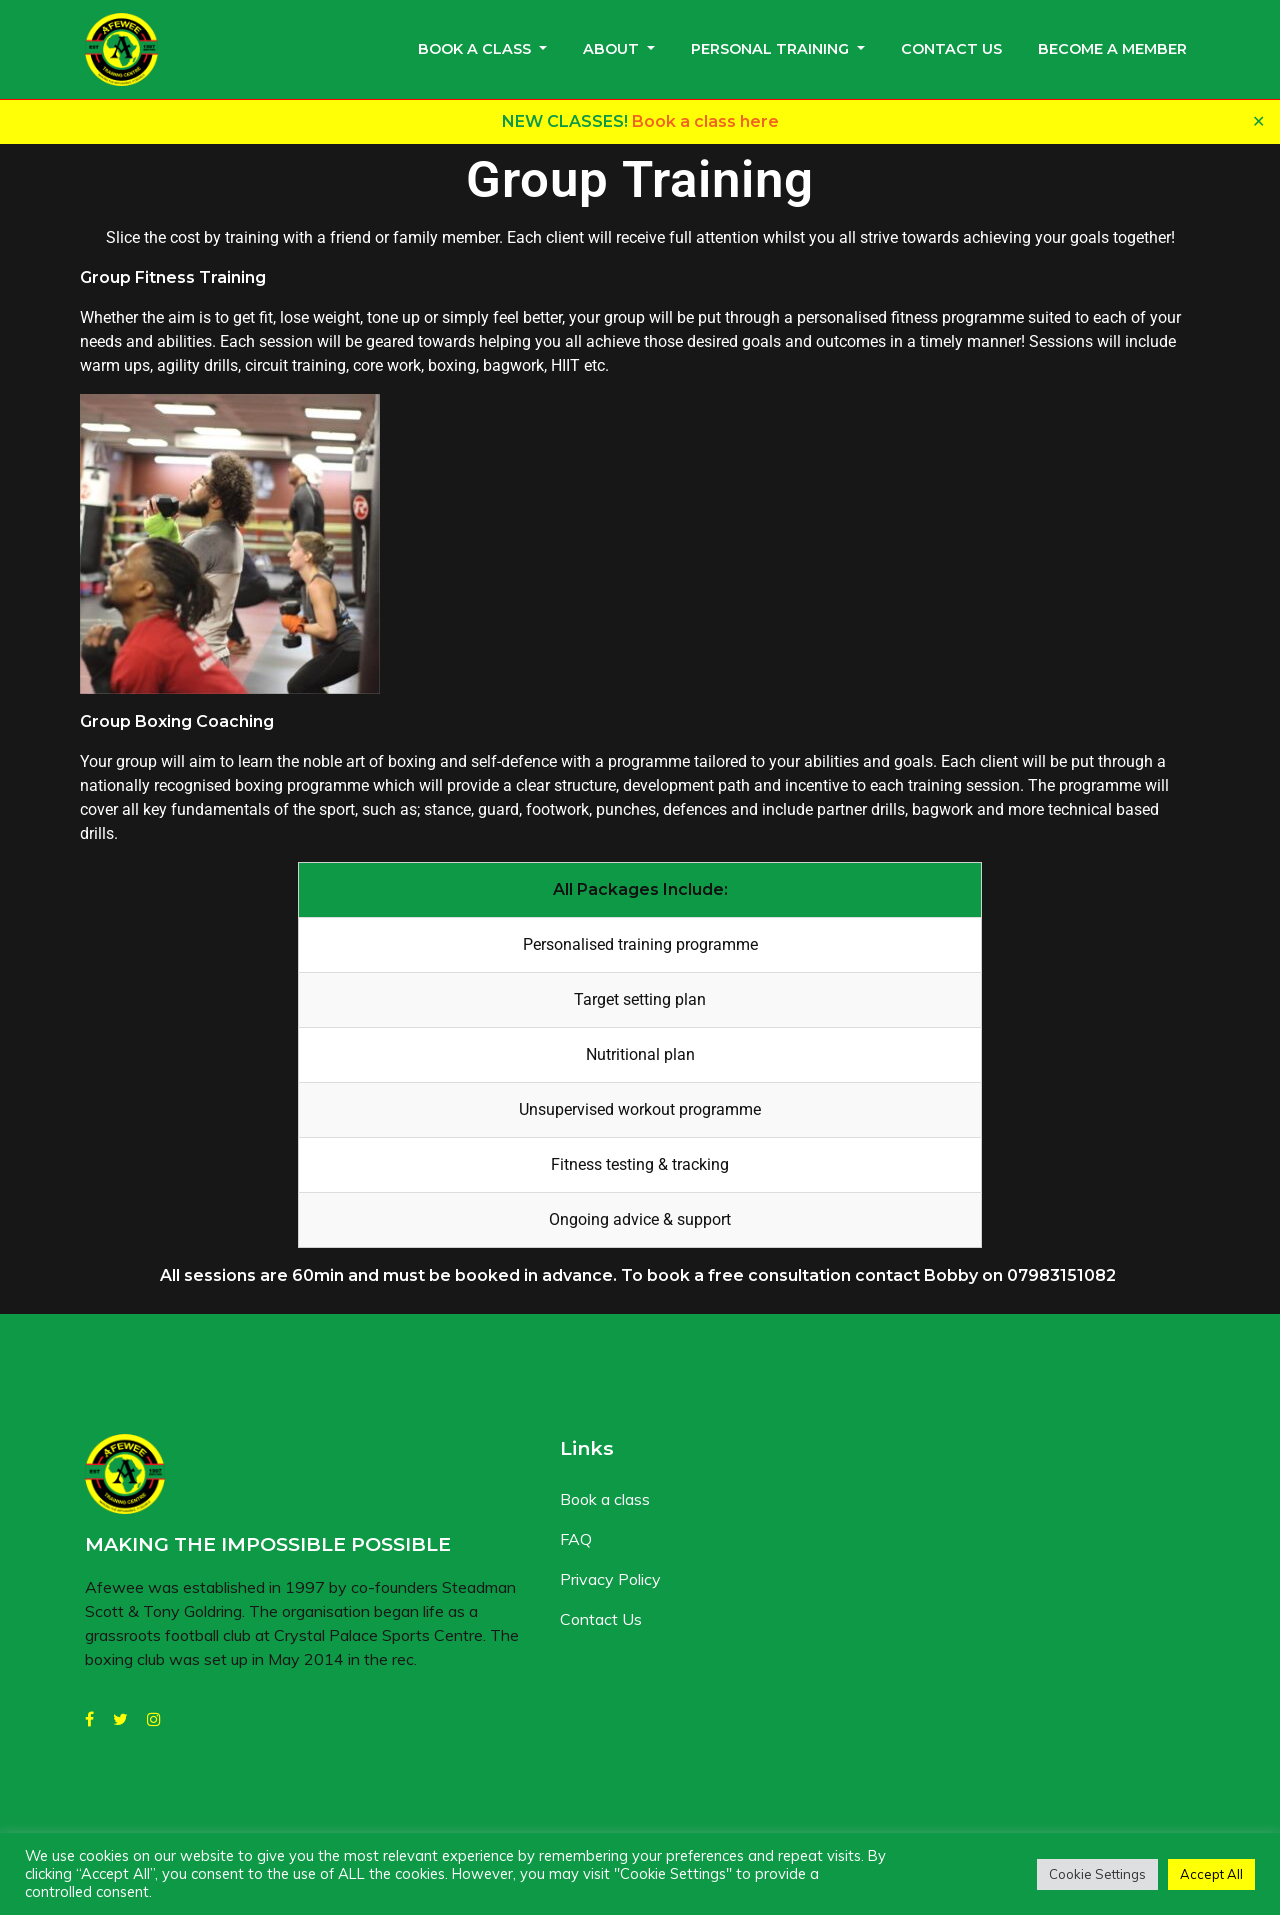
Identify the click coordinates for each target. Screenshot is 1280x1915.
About (611, 49)
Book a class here (705, 121)
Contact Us (951, 49)
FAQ (576, 1539)
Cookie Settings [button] (1097, 1874)
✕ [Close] (1258, 121)
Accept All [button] (1211, 1874)
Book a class (474, 49)
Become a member (1112, 49)
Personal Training (770, 49)
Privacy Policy (610, 1579)
